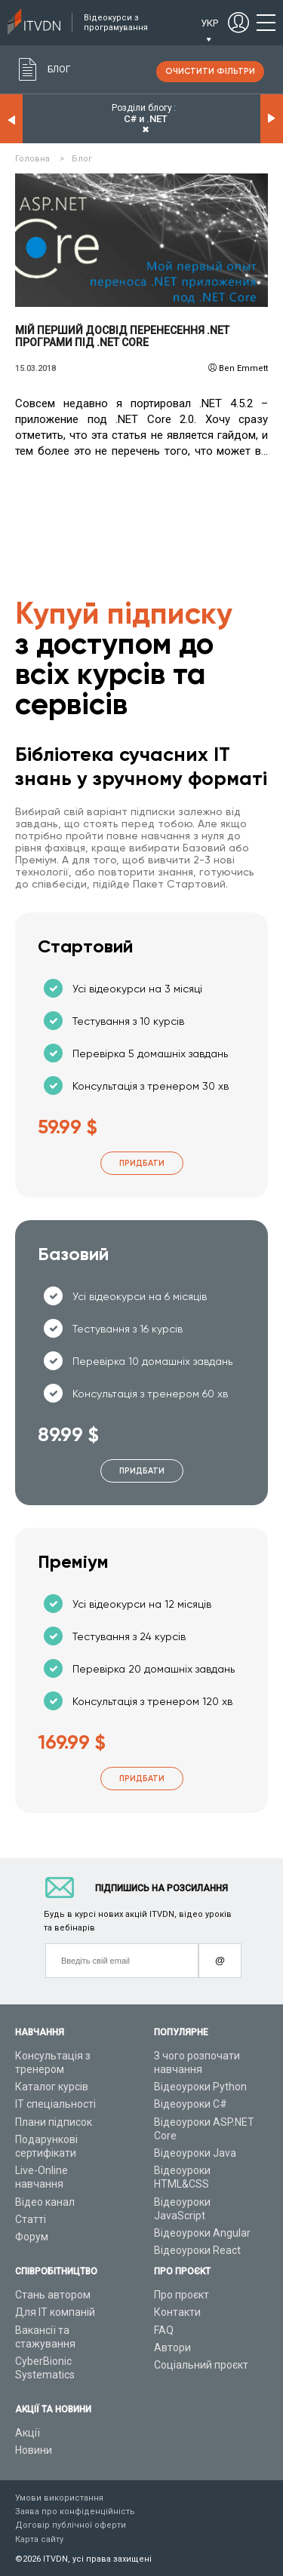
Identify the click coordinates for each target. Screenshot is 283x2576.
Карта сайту (39, 2539)
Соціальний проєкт (201, 2365)
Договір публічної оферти (70, 2525)
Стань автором (53, 2295)
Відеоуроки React (197, 2250)
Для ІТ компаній (55, 2312)
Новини (33, 2450)
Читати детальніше (141, 241)
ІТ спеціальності (55, 2104)
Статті (30, 2219)
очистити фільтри (210, 71)
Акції (27, 2433)
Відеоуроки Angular (202, 2233)
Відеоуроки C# (190, 2104)
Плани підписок (53, 2122)
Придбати (142, 1163)
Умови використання (59, 2498)
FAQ (164, 2330)
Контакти (177, 2312)
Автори (172, 2347)
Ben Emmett (243, 368)
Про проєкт (181, 2295)
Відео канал (45, 2202)
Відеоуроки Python (200, 2087)
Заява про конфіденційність (75, 2511)
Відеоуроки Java (195, 2153)
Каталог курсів (51, 2087)
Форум (31, 2237)
